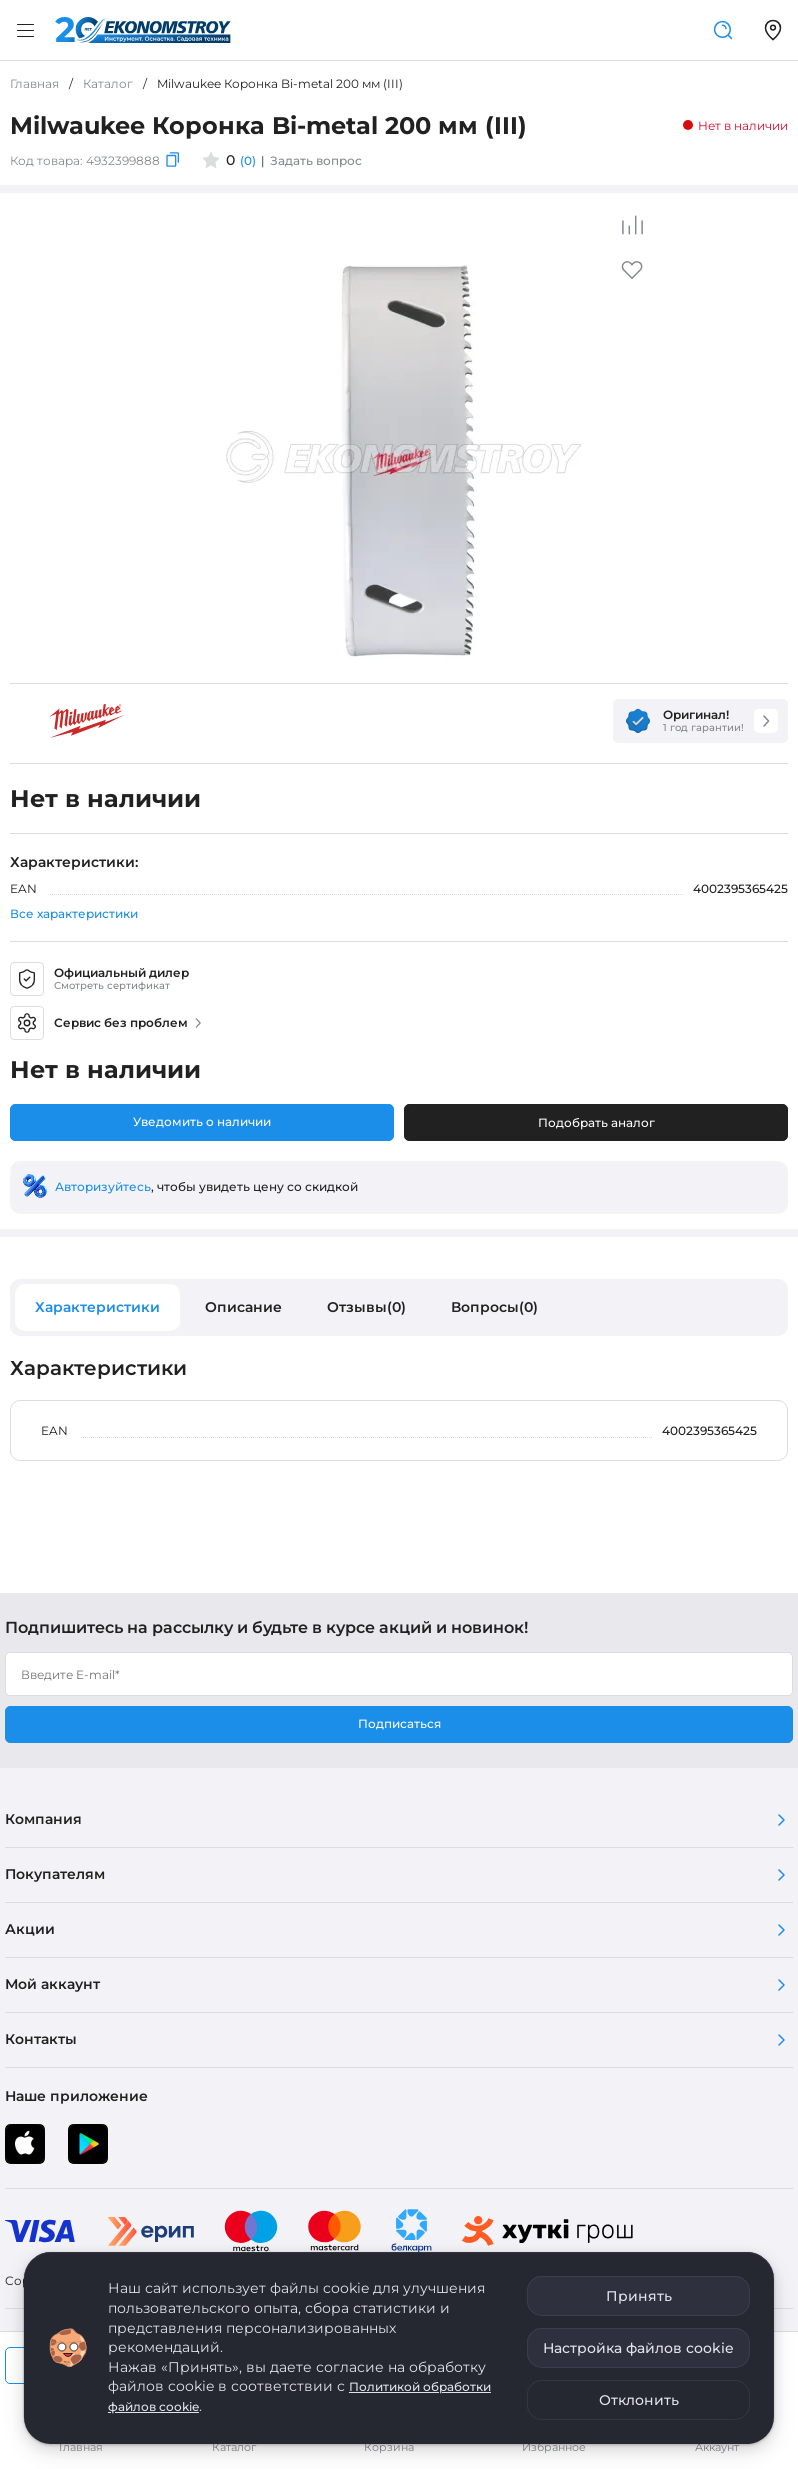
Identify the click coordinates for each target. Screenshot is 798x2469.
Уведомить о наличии (202, 1121)
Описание (243, 1307)
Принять (639, 2296)
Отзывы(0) (366, 1307)
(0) (248, 160)
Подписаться (399, 1723)
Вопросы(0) (494, 1307)
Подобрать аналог (596, 1122)
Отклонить (639, 2400)
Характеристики (97, 1307)
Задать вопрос (316, 160)
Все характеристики (74, 913)
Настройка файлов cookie (638, 2348)
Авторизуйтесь (103, 1186)
